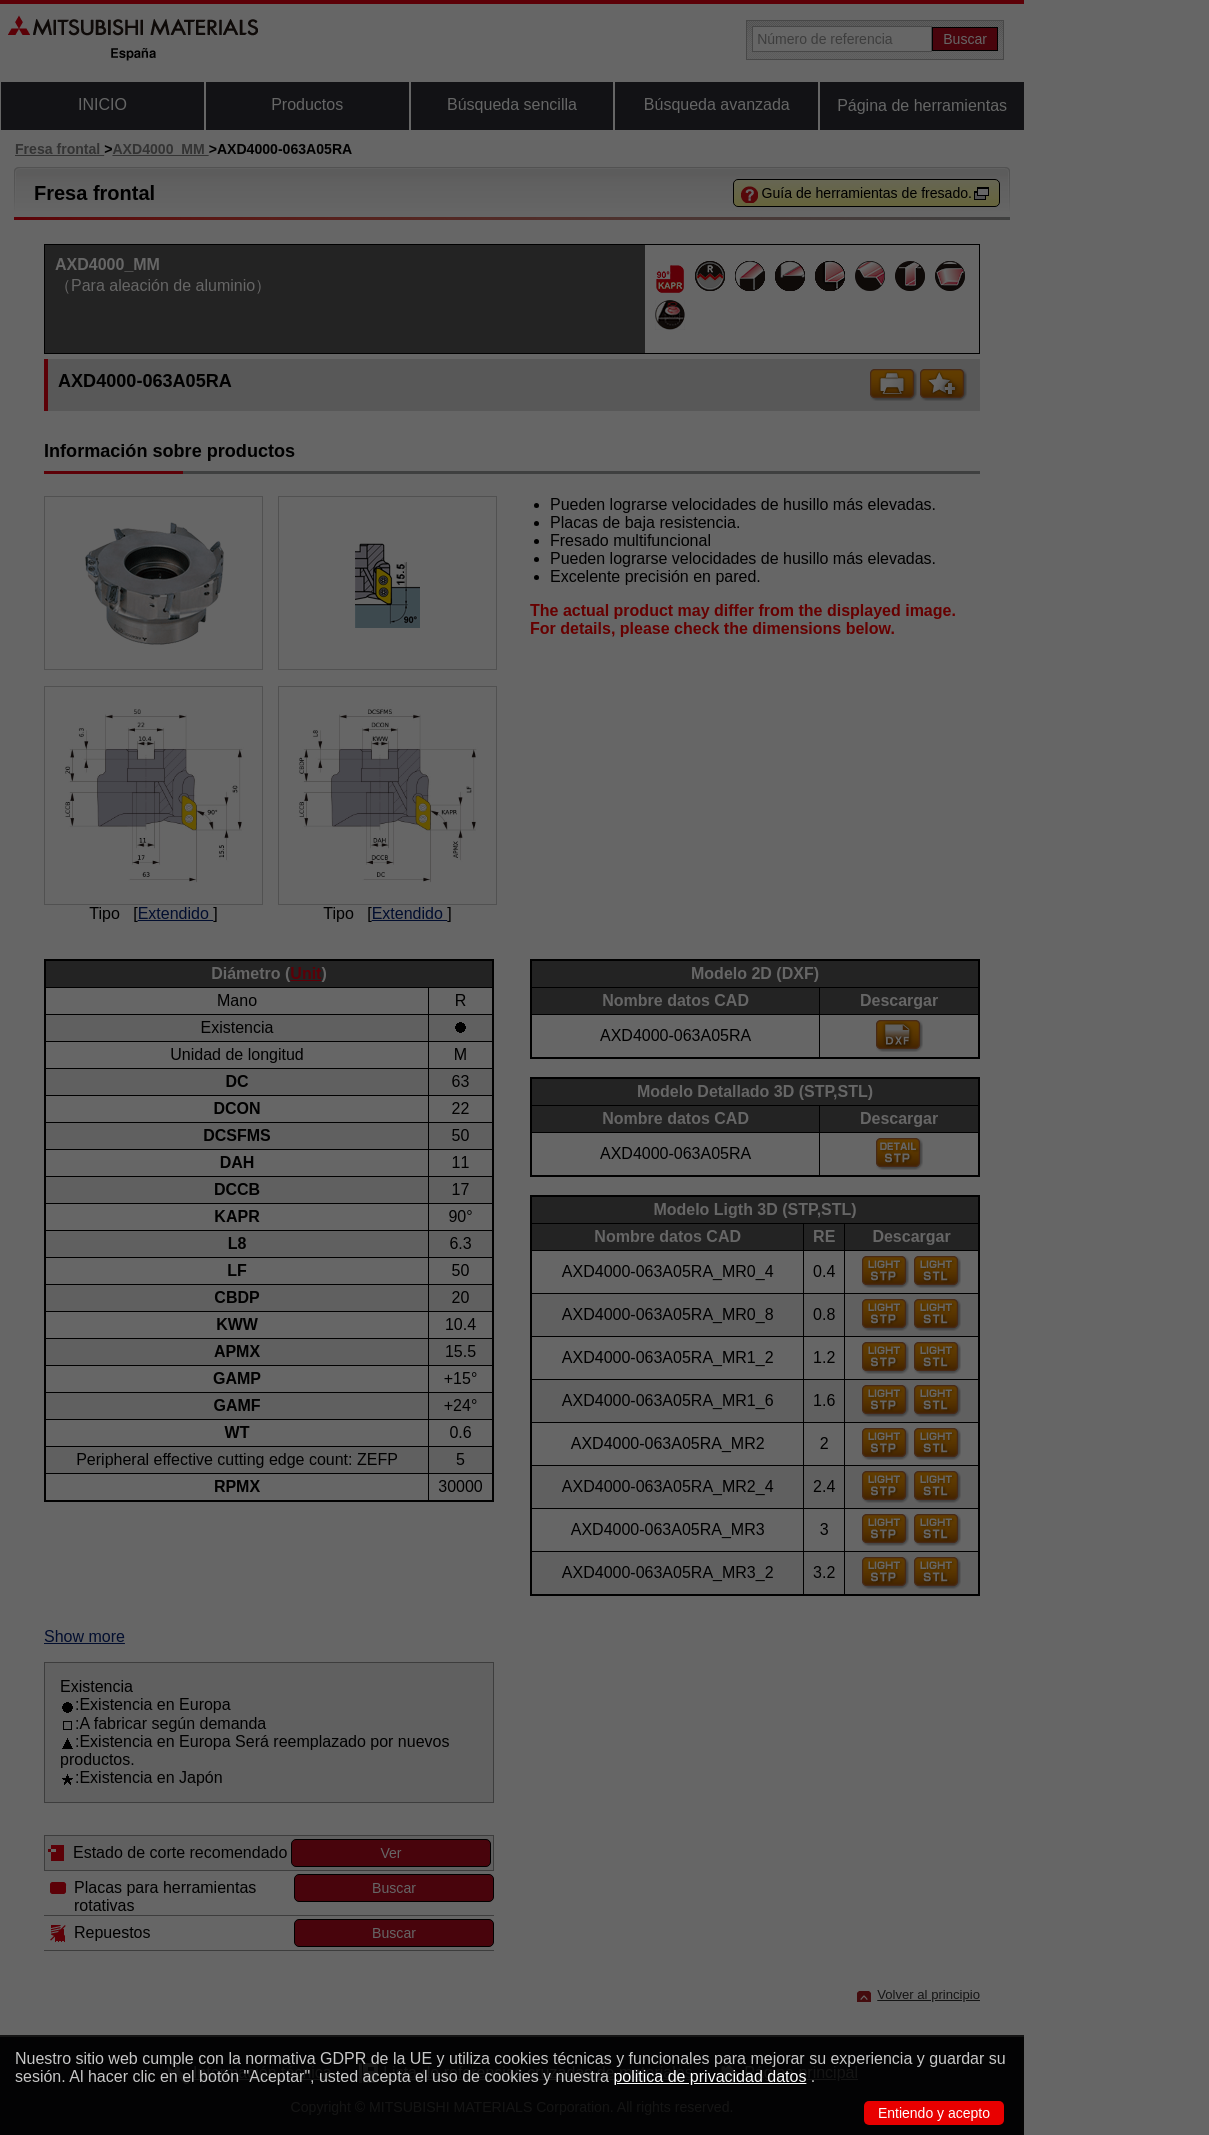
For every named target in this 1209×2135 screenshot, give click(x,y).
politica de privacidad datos (709, 2076)
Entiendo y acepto (934, 2113)
